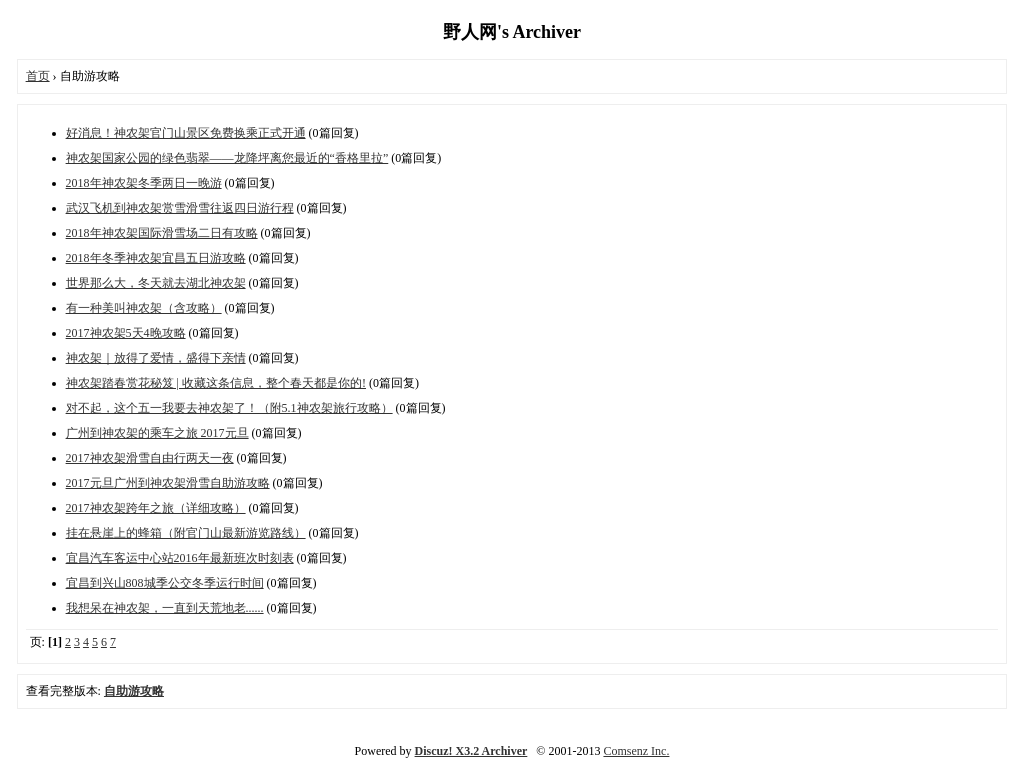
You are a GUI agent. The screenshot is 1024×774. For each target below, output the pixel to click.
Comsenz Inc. (636, 751)
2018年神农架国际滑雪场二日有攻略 (162, 233)
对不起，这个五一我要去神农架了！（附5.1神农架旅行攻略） (229, 408)
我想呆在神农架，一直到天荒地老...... (165, 608)
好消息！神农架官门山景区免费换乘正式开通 (186, 133)
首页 (38, 76)
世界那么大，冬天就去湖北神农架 (156, 283)
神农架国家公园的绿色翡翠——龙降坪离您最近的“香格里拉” (227, 158)
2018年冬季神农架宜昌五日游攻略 (156, 258)
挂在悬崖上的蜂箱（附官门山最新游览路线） (186, 533)
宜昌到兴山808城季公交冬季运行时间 (165, 583)
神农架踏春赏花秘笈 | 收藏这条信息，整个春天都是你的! (216, 383)
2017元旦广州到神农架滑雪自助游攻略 (168, 483)
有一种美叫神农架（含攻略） (144, 308)
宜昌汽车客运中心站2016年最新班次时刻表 (180, 558)
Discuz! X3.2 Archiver (471, 751)
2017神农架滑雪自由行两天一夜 (150, 458)
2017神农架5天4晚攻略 (126, 333)
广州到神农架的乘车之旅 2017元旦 (157, 433)
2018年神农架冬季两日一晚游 (144, 183)
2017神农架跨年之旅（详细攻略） (156, 508)
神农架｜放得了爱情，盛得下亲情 (156, 358)
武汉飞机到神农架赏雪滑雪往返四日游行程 (180, 208)
